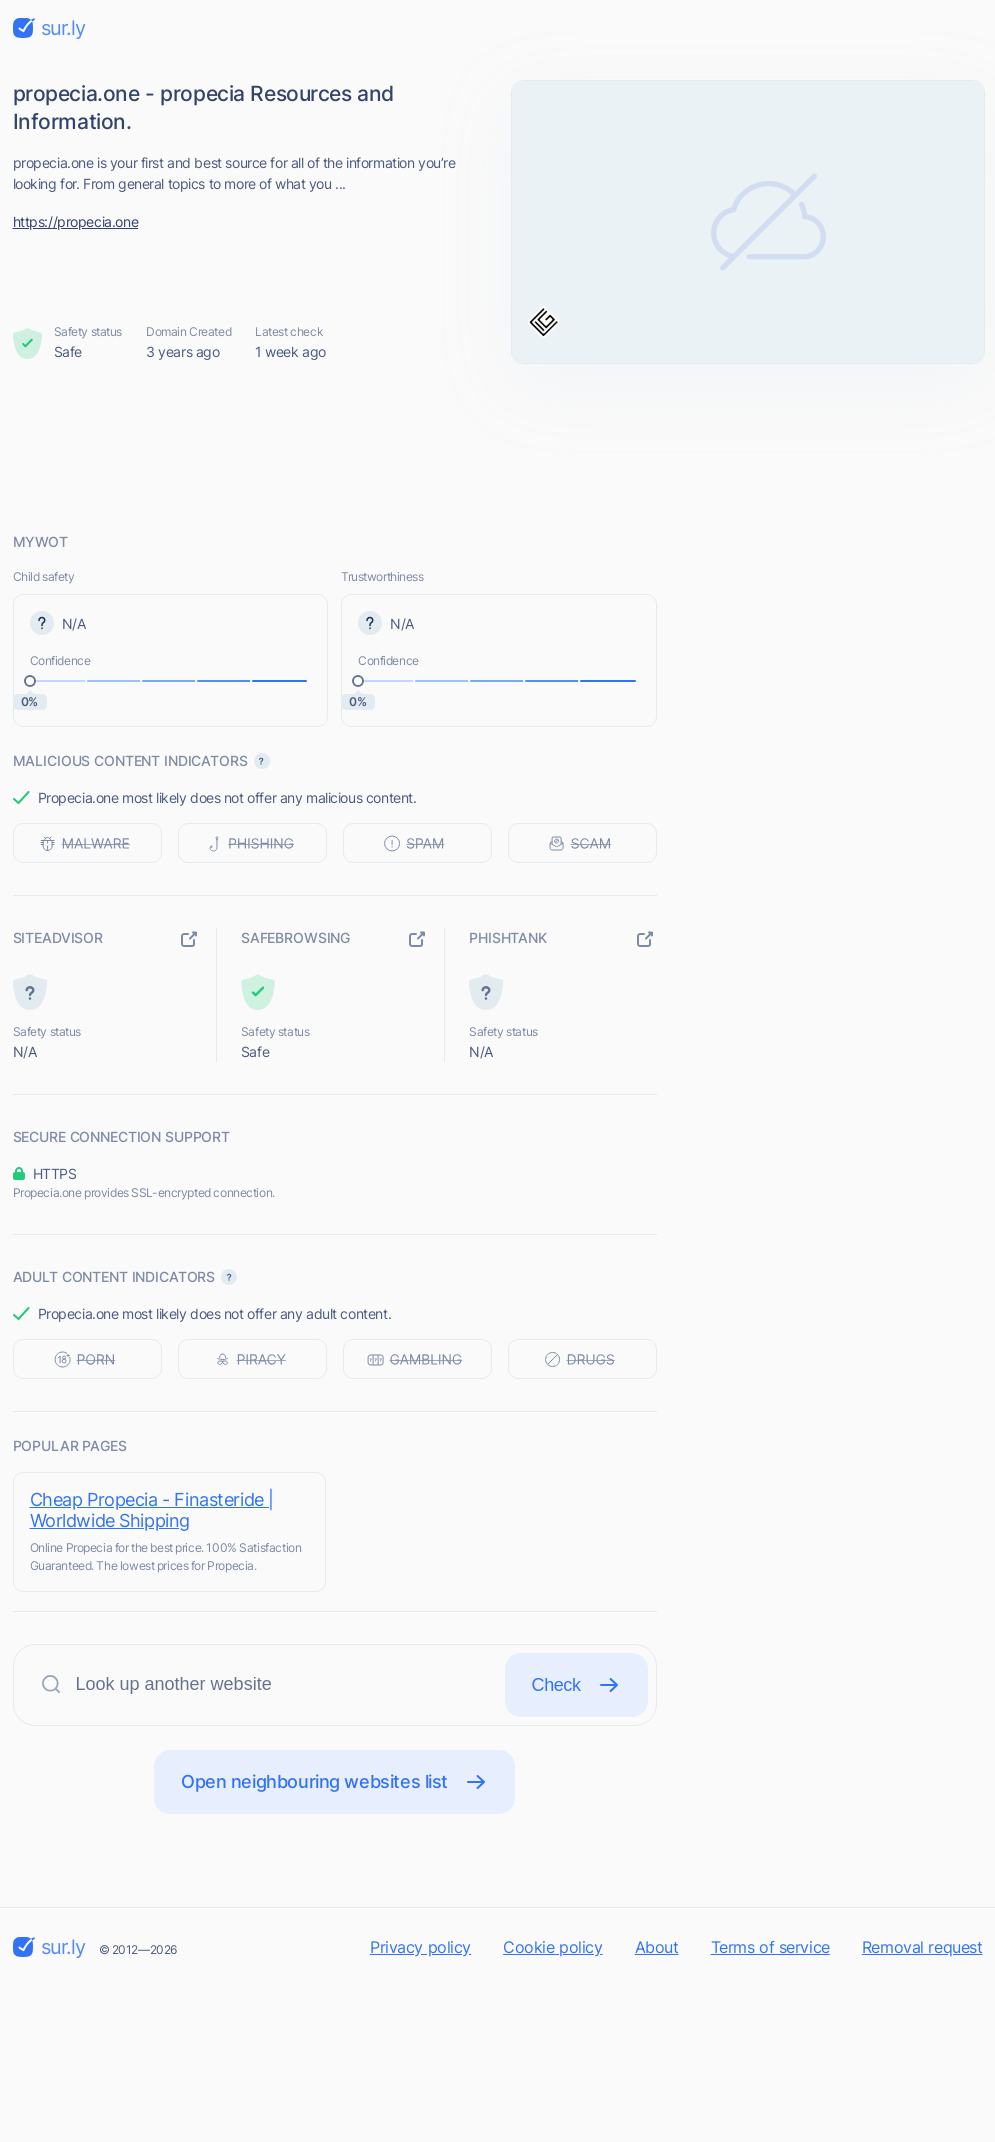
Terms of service (770, 1947)
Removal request (922, 1947)
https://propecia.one (76, 221)
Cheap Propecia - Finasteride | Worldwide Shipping (152, 1510)
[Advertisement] (498, 447)
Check (576, 1685)
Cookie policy (553, 1947)
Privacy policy (420, 1947)
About (657, 1947)
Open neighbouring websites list (334, 1782)
